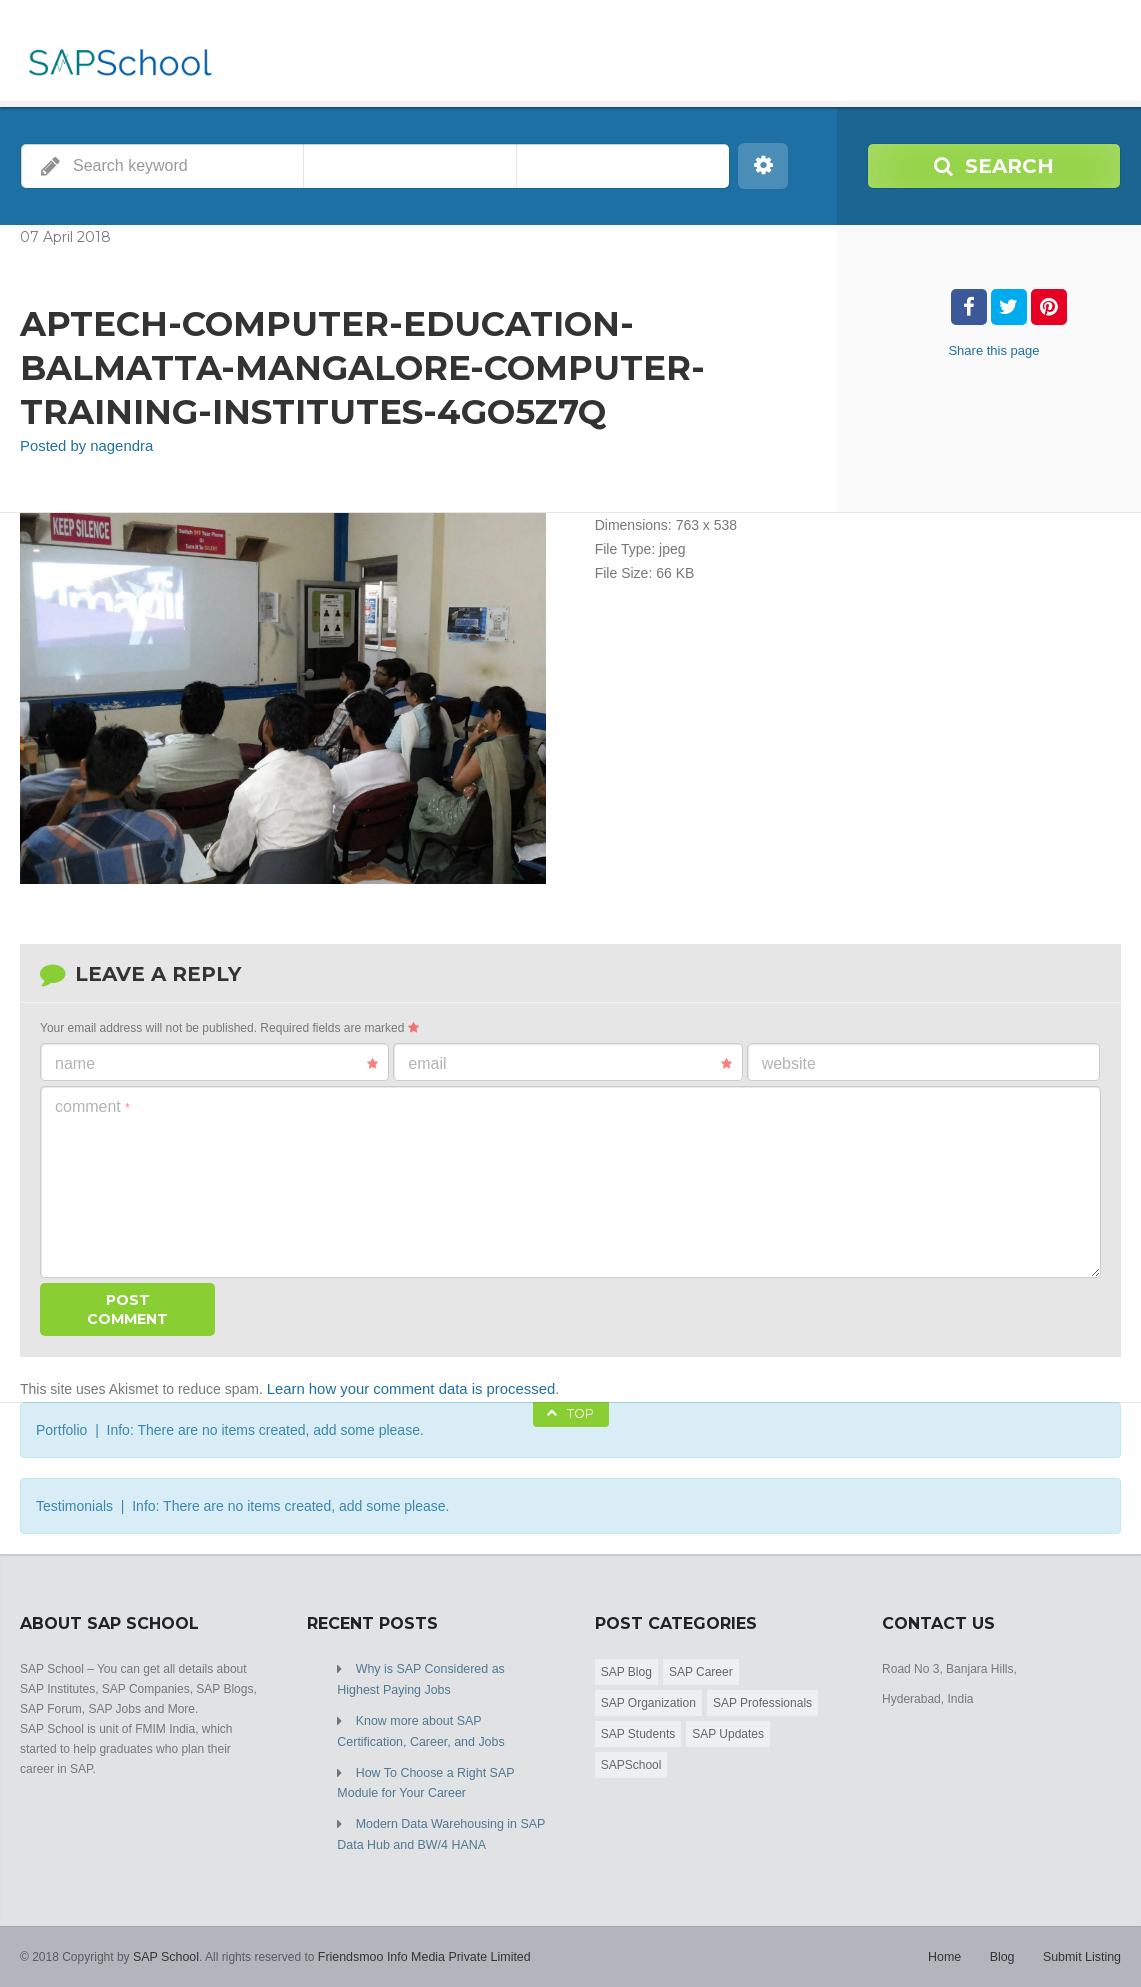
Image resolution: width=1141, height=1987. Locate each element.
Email (569, 1063)
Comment (92, 1105)
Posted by (82, 446)
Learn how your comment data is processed (403, 1387)
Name (216, 1063)
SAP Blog (626, 1669)
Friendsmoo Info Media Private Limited (417, 1947)
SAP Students (638, 1731)
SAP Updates (728, 1731)
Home (949, 1947)
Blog (1005, 1947)
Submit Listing (1083, 1947)
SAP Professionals (762, 1700)
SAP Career (701, 1669)
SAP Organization (648, 1700)
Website (789, 1062)
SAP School (165, 1947)
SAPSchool (631, 1762)
